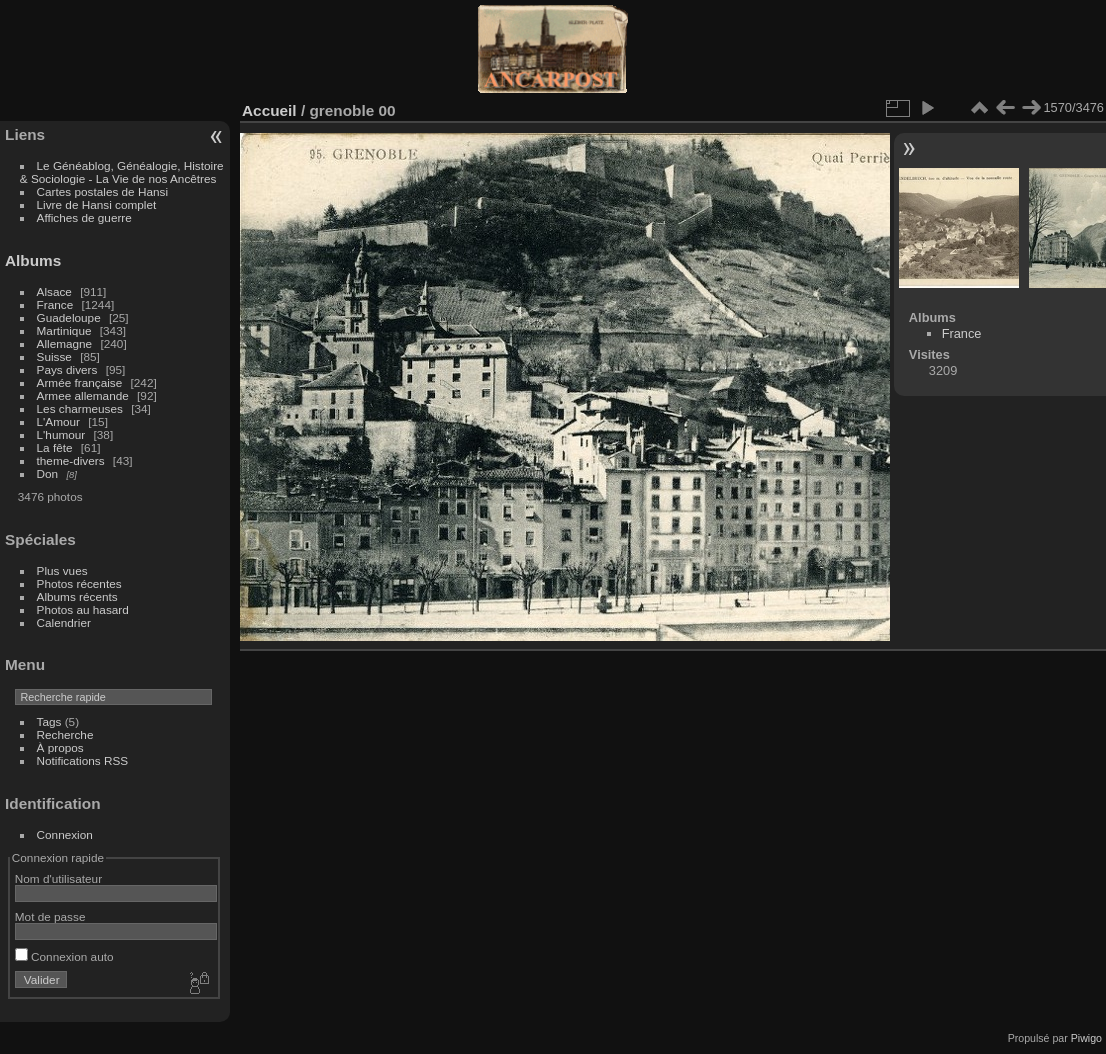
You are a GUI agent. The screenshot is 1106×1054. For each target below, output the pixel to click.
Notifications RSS (83, 760)
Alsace (54, 291)
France (55, 304)
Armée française (80, 382)
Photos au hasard (83, 609)
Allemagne (65, 343)
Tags (49, 721)
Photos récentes (79, 583)
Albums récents (77, 596)
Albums (33, 260)
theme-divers (71, 460)
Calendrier (64, 622)
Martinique (64, 330)
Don (48, 473)
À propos (60, 747)
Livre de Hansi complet (97, 204)
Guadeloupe (69, 317)
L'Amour (58, 421)
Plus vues (62, 570)
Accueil (269, 110)
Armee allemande (83, 395)
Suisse (54, 356)
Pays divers (67, 369)
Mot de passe (50, 916)
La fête (55, 447)
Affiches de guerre (84, 217)
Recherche (65, 734)
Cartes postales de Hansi (102, 191)
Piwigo (1086, 1038)
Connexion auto (64, 956)
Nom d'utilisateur (58, 878)
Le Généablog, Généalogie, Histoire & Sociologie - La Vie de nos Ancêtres (122, 172)
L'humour (61, 434)
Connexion (65, 834)
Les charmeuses (80, 408)
